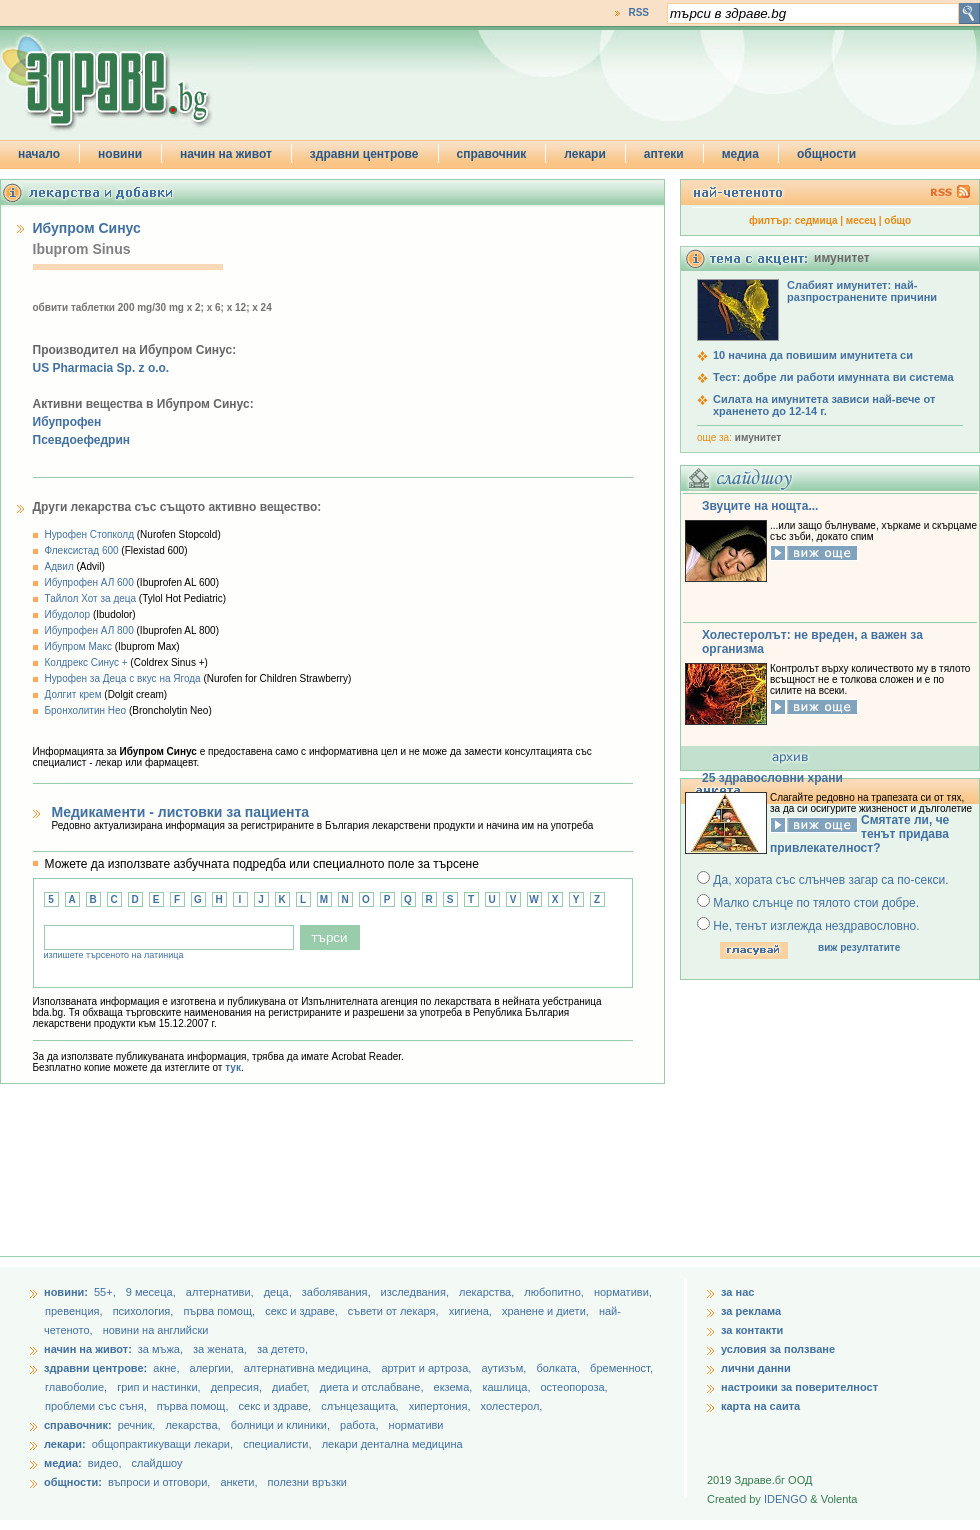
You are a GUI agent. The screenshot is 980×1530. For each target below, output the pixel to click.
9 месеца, (152, 1292)
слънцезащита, (361, 1406)
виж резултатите (859, 947)
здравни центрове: (95, 1368)
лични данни (756, 1368)
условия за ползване (778, 1349)
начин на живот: (88, 1349)
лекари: (65, 1444)
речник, (137, 1425)
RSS (638, 12)
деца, (279, 1292)
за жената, (220, 1349)
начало (39, 154)
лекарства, (488, 1292)
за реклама (751, 1311)
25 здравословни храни (772, 778)
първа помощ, (220, 1311)
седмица (816, 220)
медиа (740, 154)
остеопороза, (574, 1387)
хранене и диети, (547, 1311)
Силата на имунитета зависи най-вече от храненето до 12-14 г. (824, 405)
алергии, (213, 1368)
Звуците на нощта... (760, 506)
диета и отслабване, (373, 1387)
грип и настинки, (160, 1387)
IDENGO (785, 1499)
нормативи (416, 1425)
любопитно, (555, 1292)
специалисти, (277, 1444)
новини (120, 154)
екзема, (455, 1387)
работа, (359, 1425)
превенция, (75, 1311)
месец (861, 220)
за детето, (282, 1349)
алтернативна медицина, (309, 1368)
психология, (145, 1311)
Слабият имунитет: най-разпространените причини (862, 291)
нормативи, (623, 1292)
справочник (492, 154)
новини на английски (156, 1330)
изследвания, (416, 1292)
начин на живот (226, 154)
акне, (167, 1368)
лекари (585, 154)
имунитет (758, 437)
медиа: (63, 1463)
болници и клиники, (280, 1425)
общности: (73, 1482)
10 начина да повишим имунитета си (813, 355)
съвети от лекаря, (395, 1311)
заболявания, (338, 1292)
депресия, (238, 1387)
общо (897, 220)
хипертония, (441, 1406)
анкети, (238, 1482)
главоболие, (77, 1387)
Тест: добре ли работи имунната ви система (833, 377)
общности (826, 154)
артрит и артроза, (427, 1368)
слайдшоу (157, 1463)
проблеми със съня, (97, 1406)
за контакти (752, 1330)
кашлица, (507, 1387)
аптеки (664, 154)
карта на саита (760, 1406)
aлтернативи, (221, 1292)
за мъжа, (160, 1349)
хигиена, (472, 1311)
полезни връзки (307, 1482)
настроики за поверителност (799, 1387)
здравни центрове (364, 154)
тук (233, 1067)
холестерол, (512, 1406)
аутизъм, (505, 1368)
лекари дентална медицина (392, 1444)
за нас (737, 1292)
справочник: (78, 1425)
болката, (559, 1368)
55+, (106, 1292)
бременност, (621, 1368)
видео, (105, 1463)
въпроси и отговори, (159, 1482)
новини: (66, 1292)
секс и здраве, (303, 1311)
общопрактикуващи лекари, (162, 1444)
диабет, (292, 1387)
